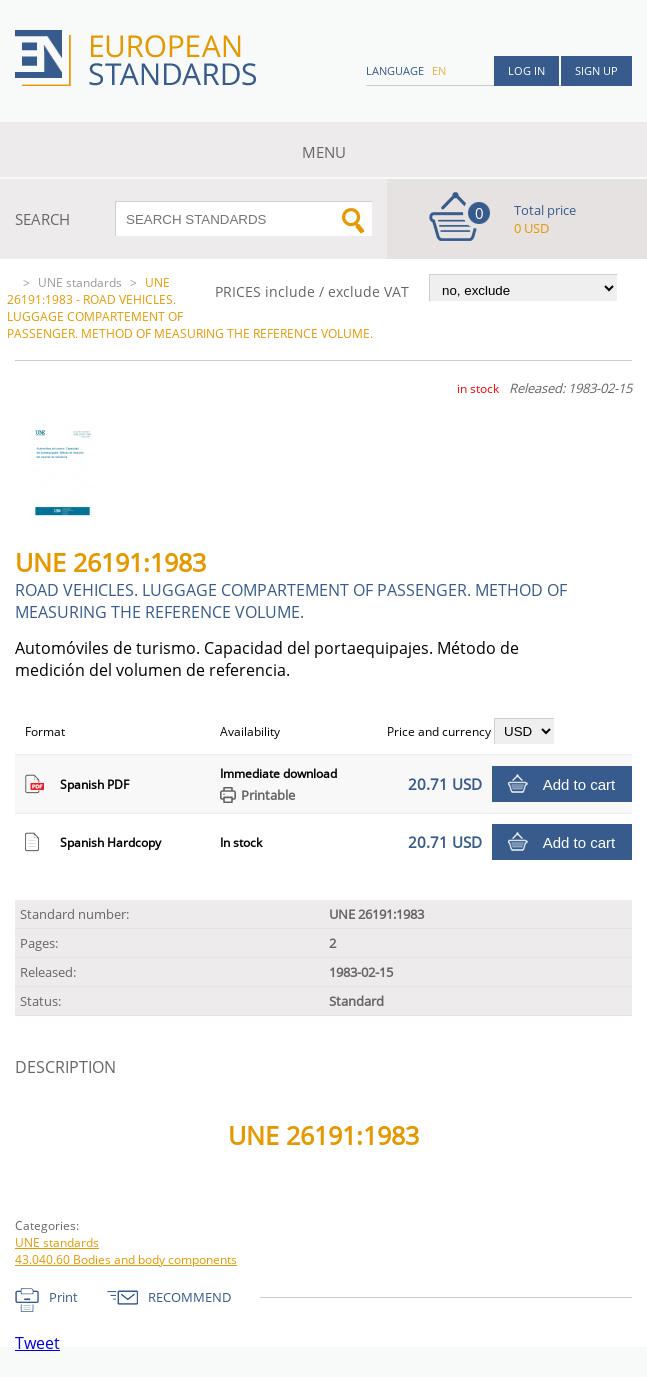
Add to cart (579, 784)
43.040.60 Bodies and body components (126, 1259)
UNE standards (80, 282)
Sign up (596, 70)
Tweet (37, 1343)
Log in (526, 70)
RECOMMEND (189, 1297)
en (439, 70)
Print (63, 1297)
